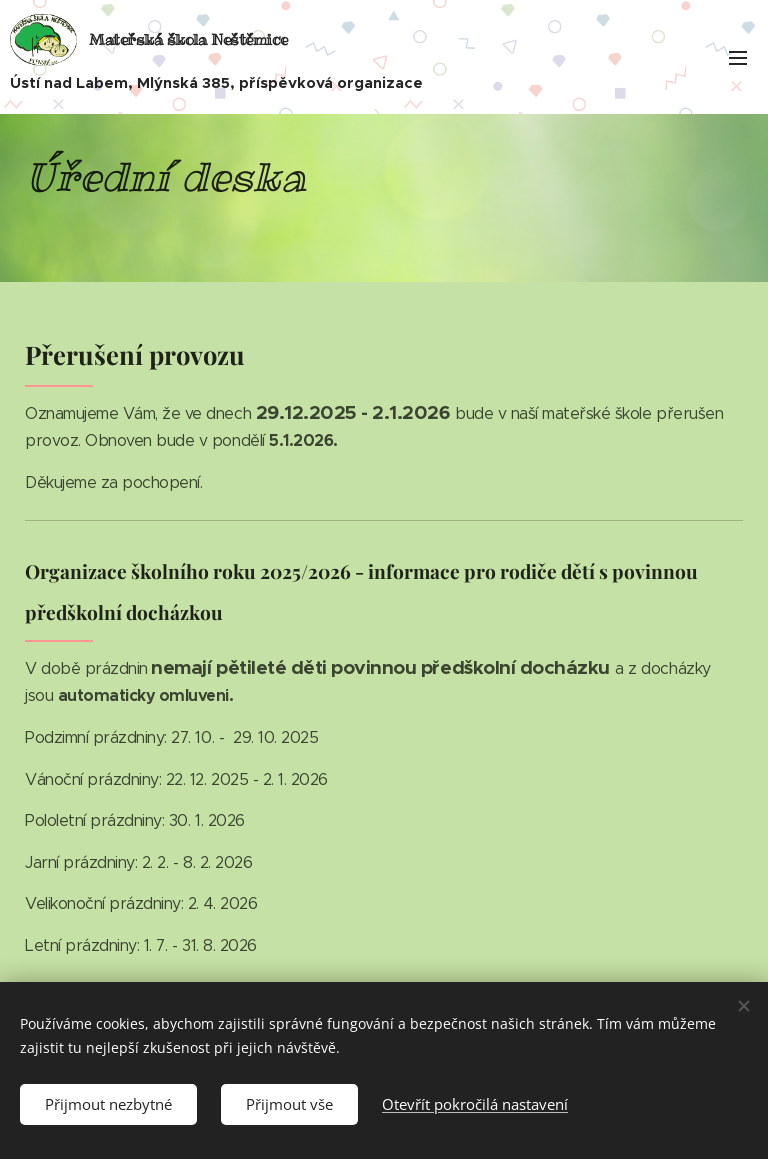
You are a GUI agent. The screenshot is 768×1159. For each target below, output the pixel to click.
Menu (738, 58)
